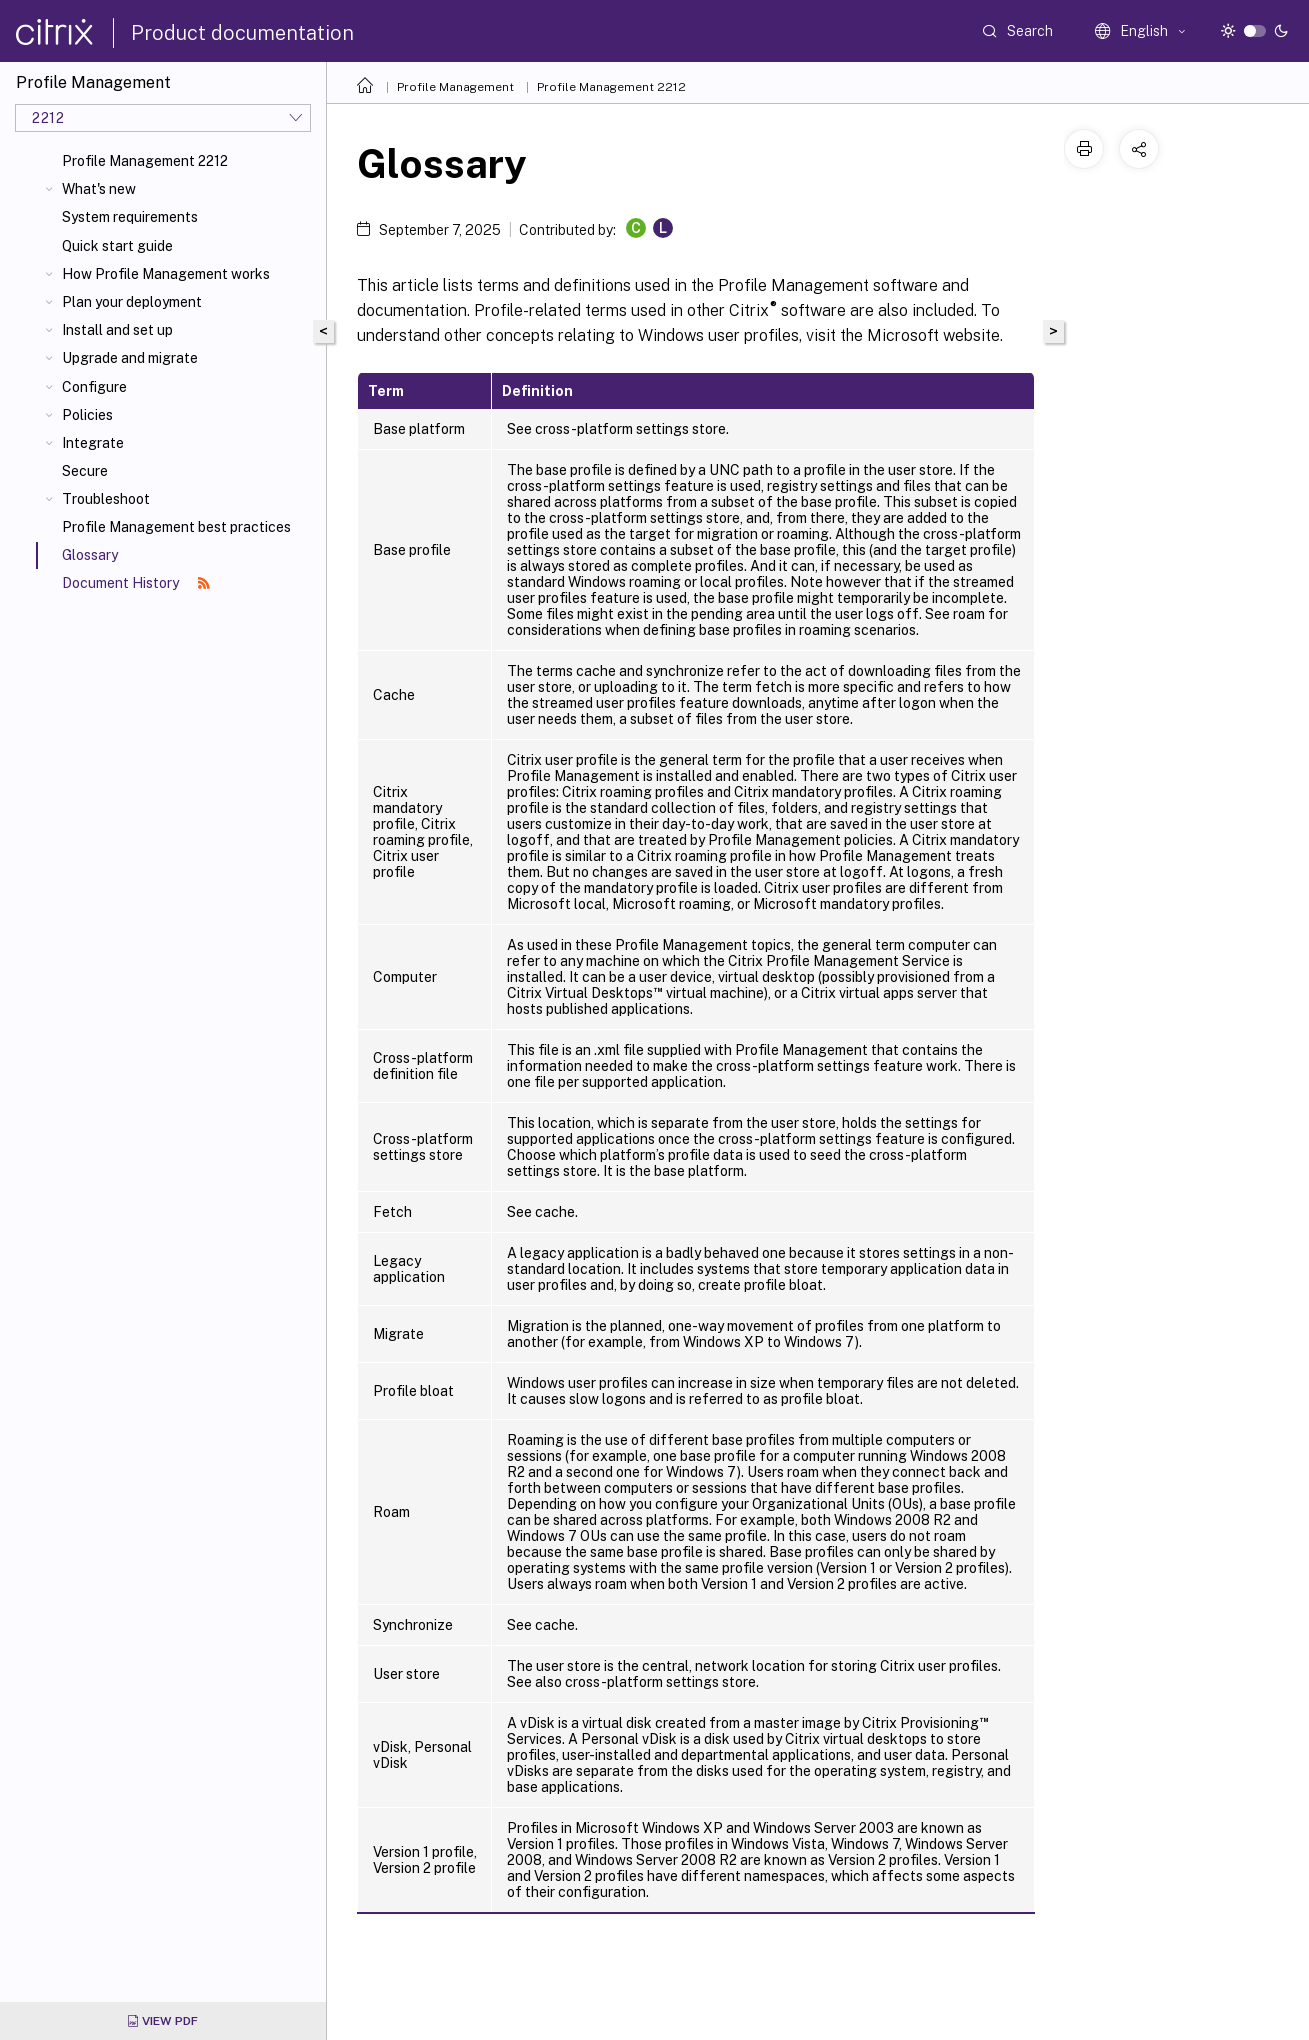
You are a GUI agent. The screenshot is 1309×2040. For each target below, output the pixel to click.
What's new (99, 189)
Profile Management (455, 87)
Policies (87, 415)
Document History (136, 583)
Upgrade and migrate (130, 358)
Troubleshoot (106, 499)
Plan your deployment (132, 302)
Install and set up (117, 330)
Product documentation (242, 33)
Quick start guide (117, 246)
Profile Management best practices (176, 527)
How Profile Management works (166, 274)
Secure (85, 471)
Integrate (93, 443)
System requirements (130, 217)
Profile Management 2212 (145, 161)
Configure (94, 387)
